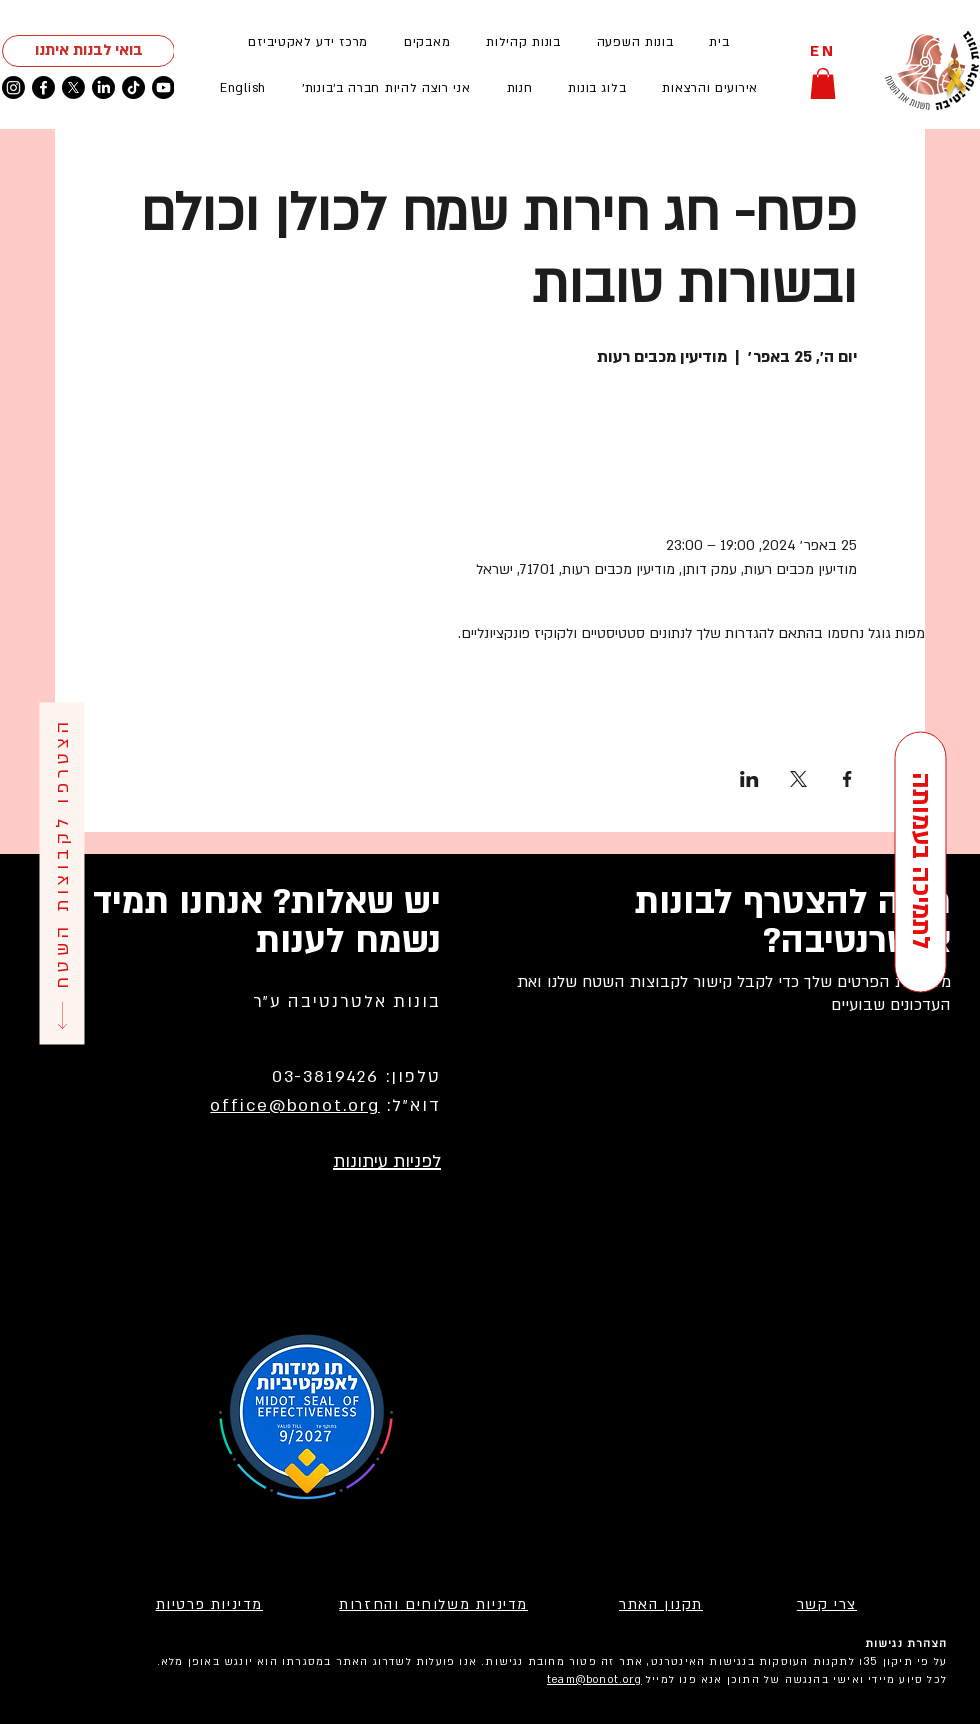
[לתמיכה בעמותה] (920, 862)
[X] (73, 87)
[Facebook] (43, 87)
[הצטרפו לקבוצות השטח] (61, 873)
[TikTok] (133, 87)
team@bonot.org (594, 1680)
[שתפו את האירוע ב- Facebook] (847, 779)
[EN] (823, 51)
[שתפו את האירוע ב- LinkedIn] (749, 779)
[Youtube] (163, 87)
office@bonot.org (294, 1105)
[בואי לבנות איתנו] (88, 51)
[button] (710, 88)
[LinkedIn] (103, 87)
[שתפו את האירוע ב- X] (798, 779)
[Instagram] (13, 87)
